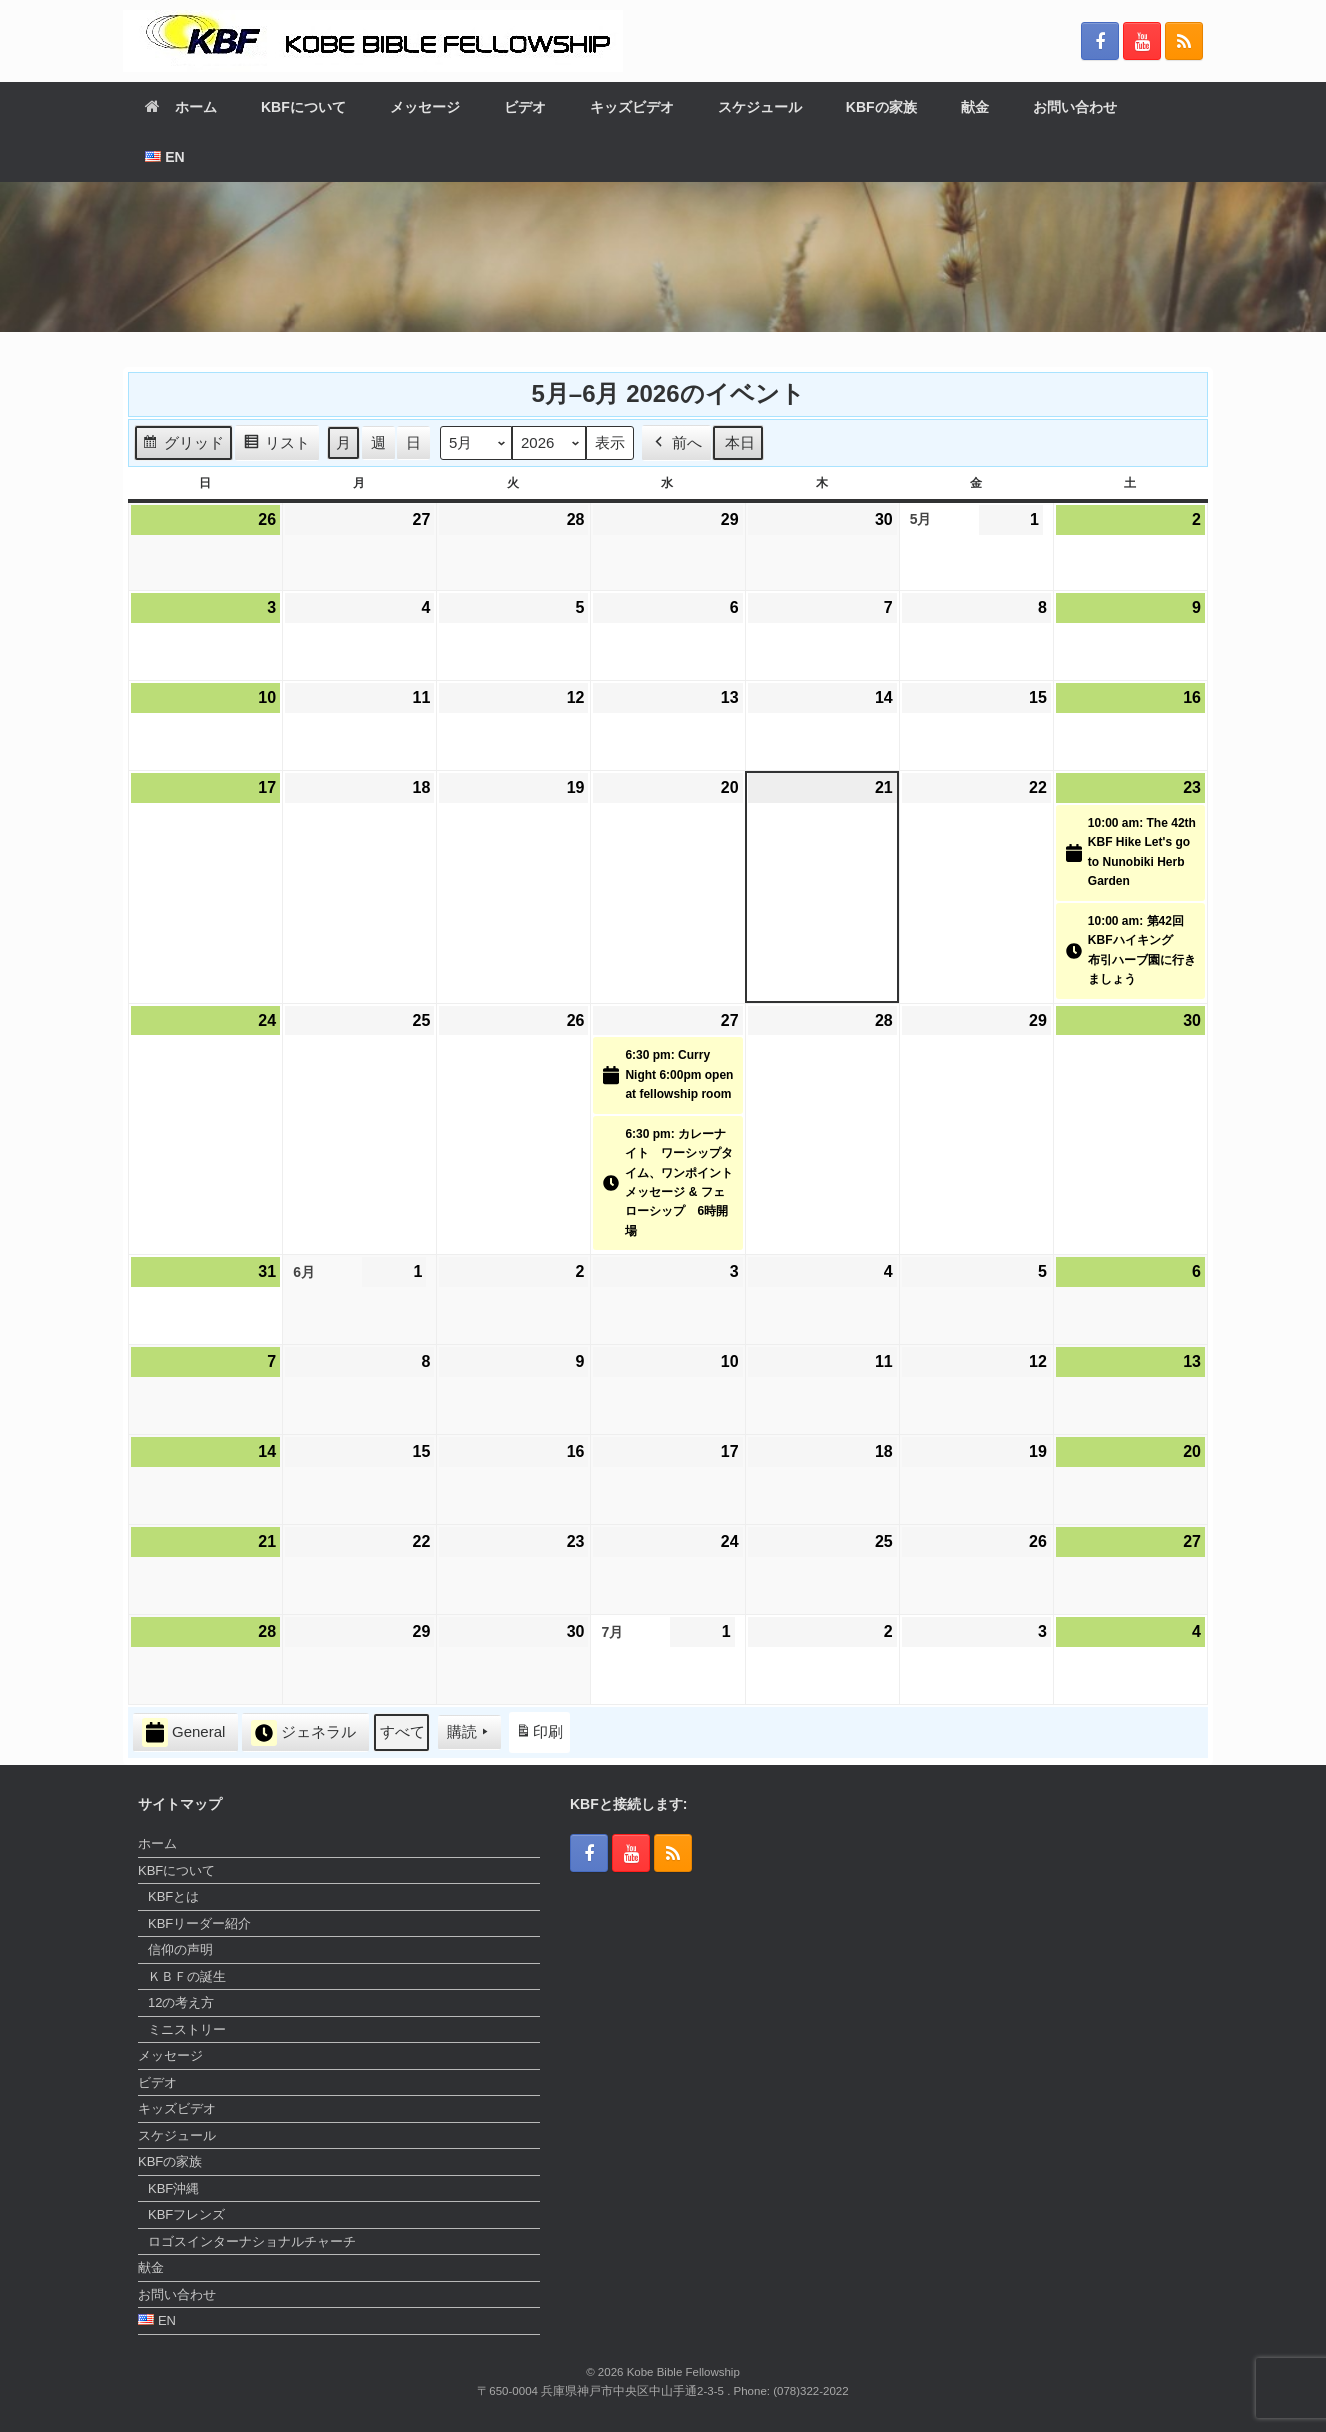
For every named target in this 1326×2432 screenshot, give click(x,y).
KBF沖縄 (173, 2188)
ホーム (181, 107)
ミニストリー (187, 2029)
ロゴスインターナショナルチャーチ (252, 2241)
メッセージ (425, 107)
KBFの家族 (881, 107)
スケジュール (760, 107)
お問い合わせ (1075, 107)
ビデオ (525, 107)
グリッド (183, 445)
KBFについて (303, 107)
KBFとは (173, 1896)
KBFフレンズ (186, 2214)
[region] (663, 257)
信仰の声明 (180, 1949)
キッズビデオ (632, 107)
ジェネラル (303, 1733)
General (183, 1732)
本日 (740, 442)
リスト (276, 445)
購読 (469, 1732)
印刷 (539, 1735)
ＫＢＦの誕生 (187, 1976)
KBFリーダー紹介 (199, 1923)
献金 (975, 107)
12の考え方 (181, 2002)
